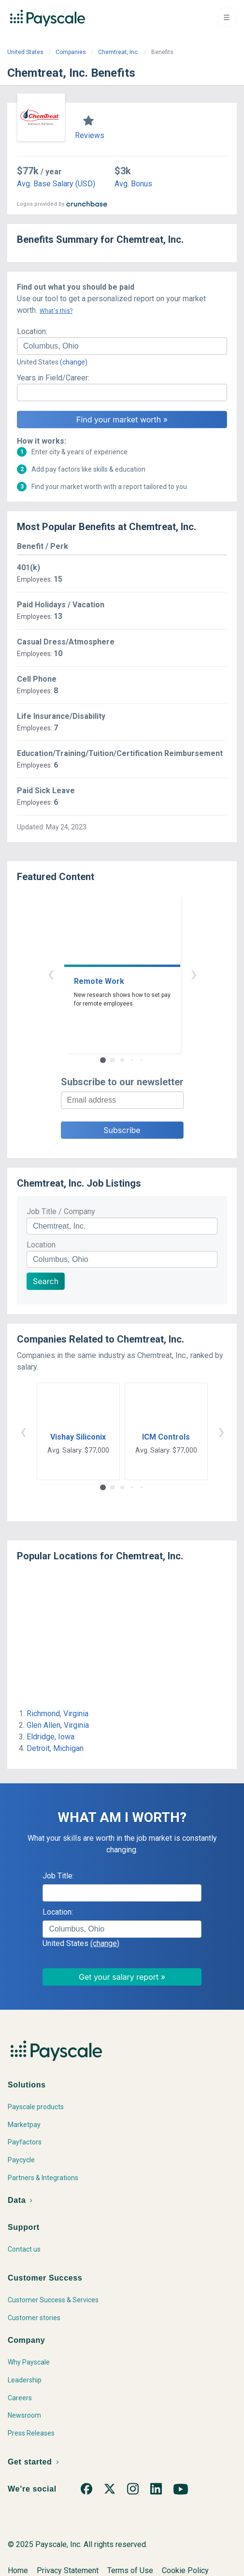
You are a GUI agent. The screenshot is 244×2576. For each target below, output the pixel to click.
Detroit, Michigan (55, 1748)
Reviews (89, 135)
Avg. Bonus (133, 183)
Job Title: (58, 1875)
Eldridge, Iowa (50, 1736)
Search (45, 1281)
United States (25, 52)
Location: (32, 331)
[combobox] (122, 346)
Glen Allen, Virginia (58, 1725)
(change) (73, 362)
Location (41, 1244)
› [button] (193, 973)
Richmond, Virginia (57, 1713)
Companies (71, 52)
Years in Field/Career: (53, 377)
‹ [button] (50, 973)
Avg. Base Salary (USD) (56, 183)
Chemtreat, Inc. (118, 52)
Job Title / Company (61, 1211)
